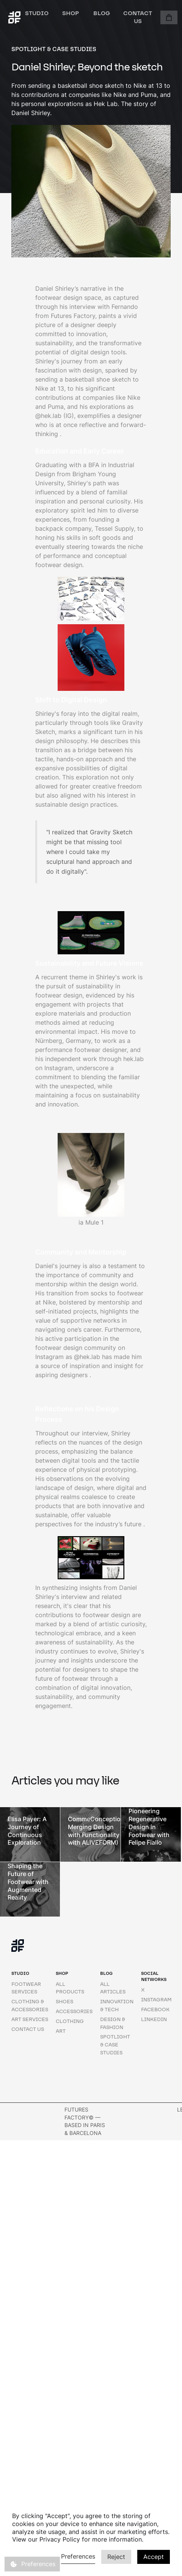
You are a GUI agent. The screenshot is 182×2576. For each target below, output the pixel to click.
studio (37, 13)
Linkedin (154, 2019)
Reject (116, 2556)
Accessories (74, 2011)
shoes (64, 2001)
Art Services (29, 2019)
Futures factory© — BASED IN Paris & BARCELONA (84, 2121)
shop (70, 13)
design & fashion (112, 2023)
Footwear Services (26, 1988)
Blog (101, 13)
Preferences (78, 2556)
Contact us (137, 17)
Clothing (70, 2021)
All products (70, 1988)
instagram (156, 1999)
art (61, 2031)
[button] (168, 17)
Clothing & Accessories (29, 2005)
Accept (153, 2556)
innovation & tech (116, 2005)
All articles (113, 1988)
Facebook (155, 2009)
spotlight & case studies (115, 2045)
